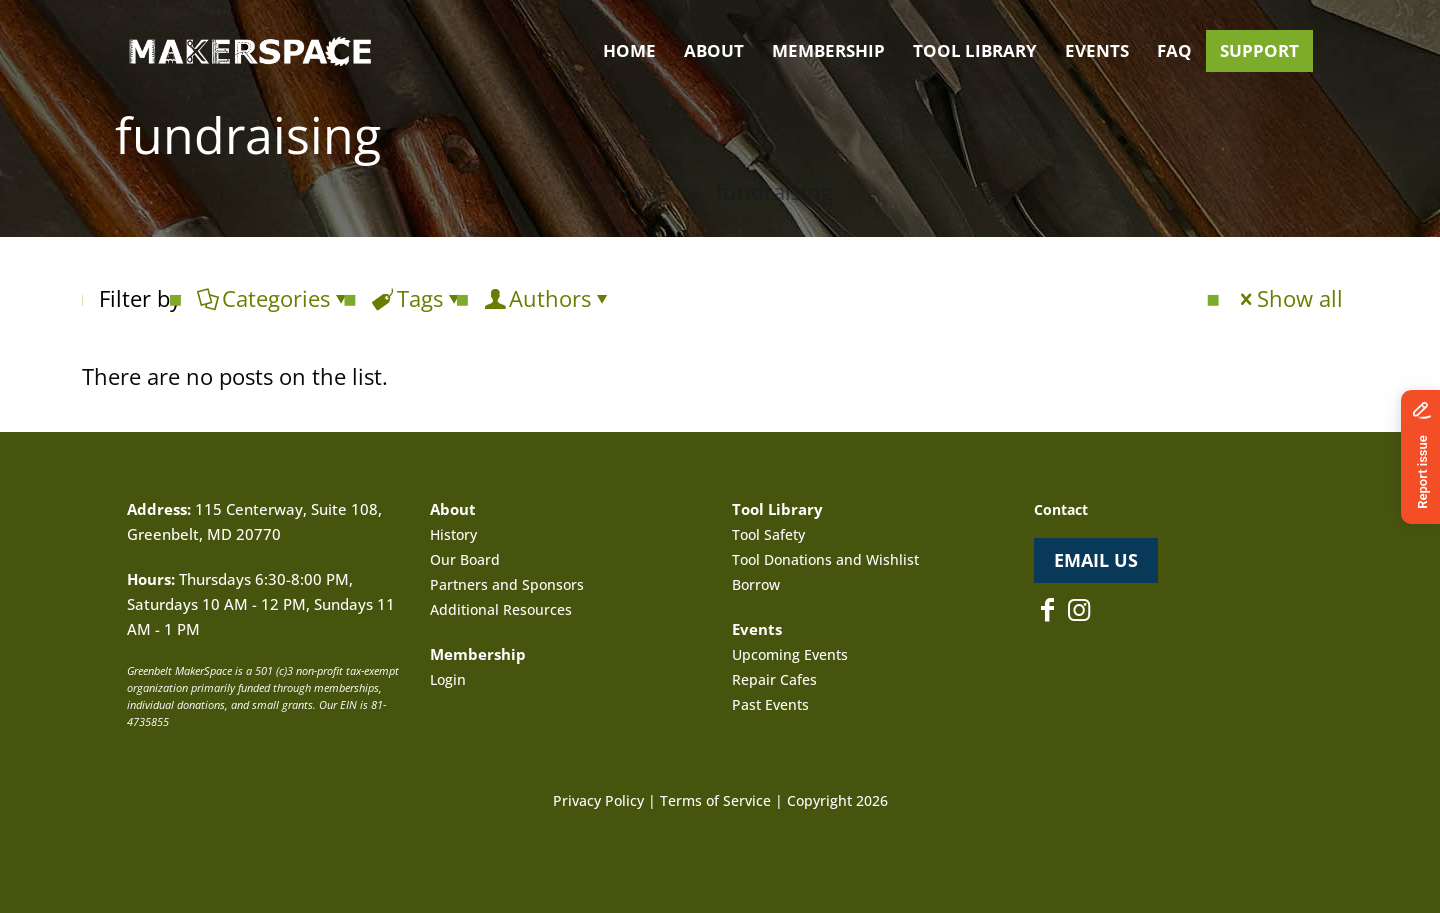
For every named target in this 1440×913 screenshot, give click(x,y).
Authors (548, 298)
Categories (274, 298)
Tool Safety (768, 534)
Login (448, 679)
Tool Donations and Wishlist (825, 559)
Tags (418, 298)
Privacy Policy (598, 800)
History (453, 534)
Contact (1061, 509)
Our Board (465, 559)
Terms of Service (715, 800)
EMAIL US (1096, 560)
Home (637, 191)
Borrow (756, 584)
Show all (1289, 298)
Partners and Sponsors (507, 584)
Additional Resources (501, 609)
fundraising (774, 191)
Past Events (770, 704)
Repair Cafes (774, 679)
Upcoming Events (790, 654)
